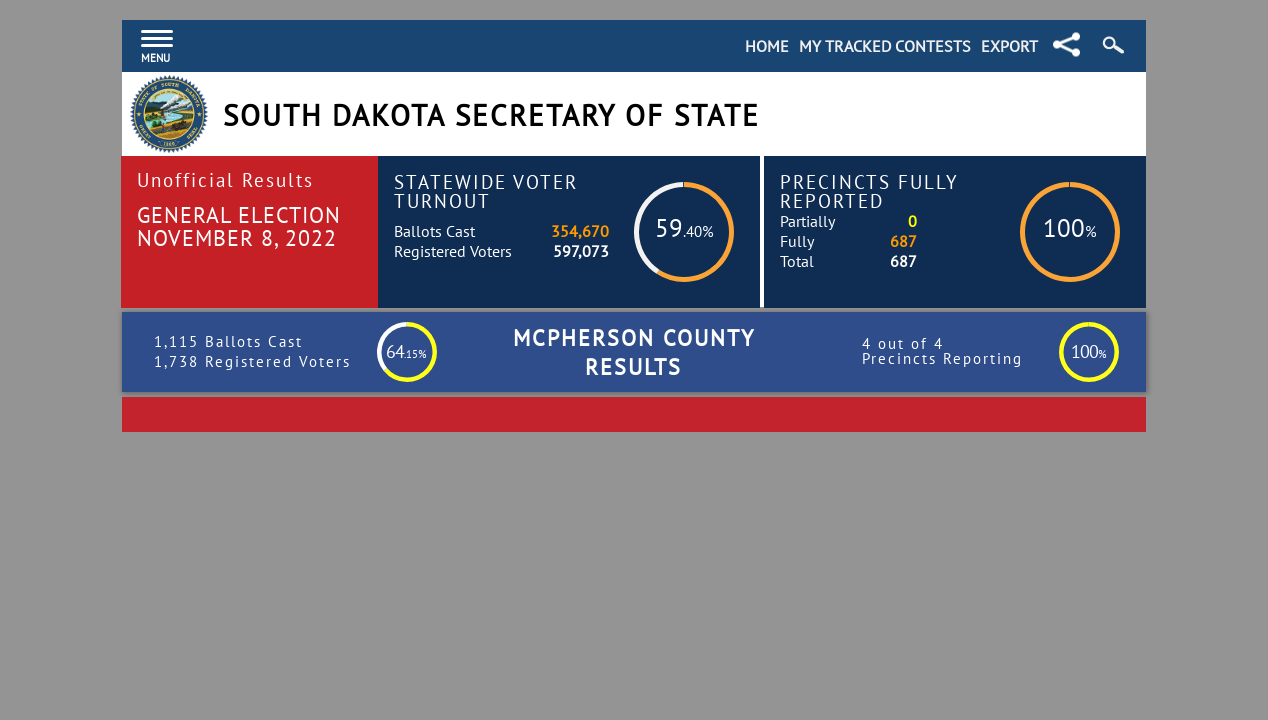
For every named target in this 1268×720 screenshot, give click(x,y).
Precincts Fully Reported (869, 191)
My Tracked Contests (885, 46)
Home (767, 46)
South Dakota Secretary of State (491, 115)
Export (1009, 46)
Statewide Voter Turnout (486, 191)
